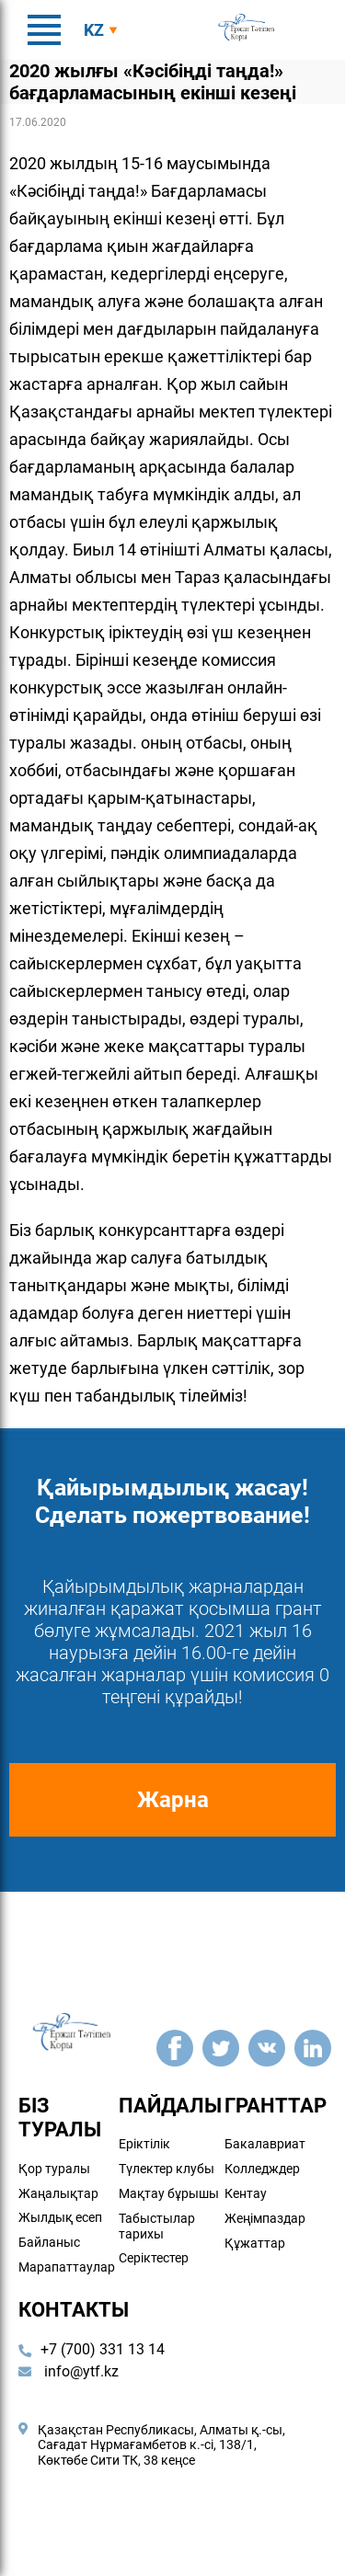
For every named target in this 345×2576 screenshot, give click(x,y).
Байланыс (49, 2242)
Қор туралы (54, 2168)
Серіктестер (154, 2257)
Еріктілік (144, 2143)
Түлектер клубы (166, 2168)
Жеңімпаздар (264, 2218)
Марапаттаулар (66, 2267)
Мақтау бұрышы (169, 2193)
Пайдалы (170, 2105)
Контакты (73, 2309)
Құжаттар (254, 2242)
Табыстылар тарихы (157, 2226)
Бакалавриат (264, 2143)
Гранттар (275, 2105)
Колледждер (262, 2168)
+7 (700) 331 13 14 (102, 2349)
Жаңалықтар (58, 2192)
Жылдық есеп (60, 2217)
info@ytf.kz (68, 2371)
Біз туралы (59, 2117)
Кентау (245, 2193)
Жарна (173, 1800)
